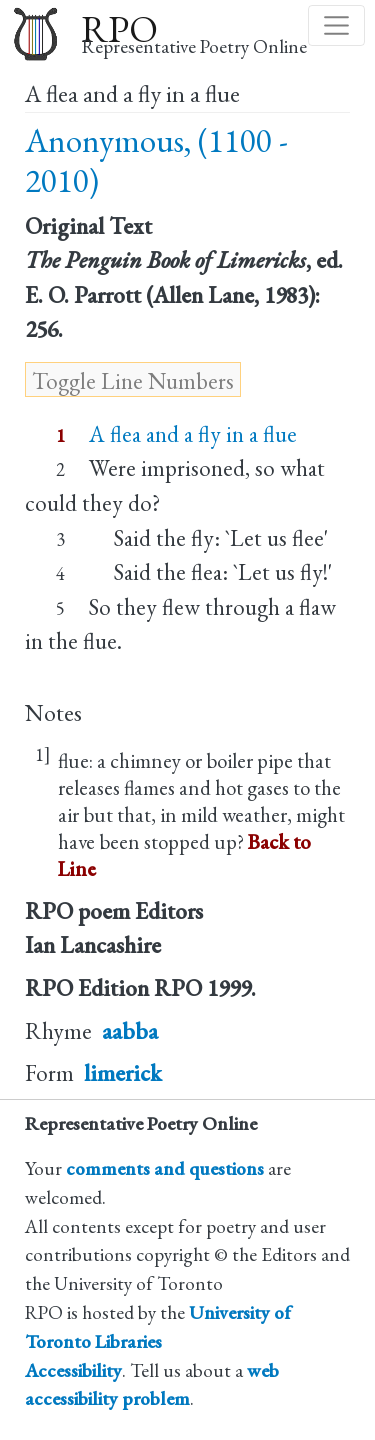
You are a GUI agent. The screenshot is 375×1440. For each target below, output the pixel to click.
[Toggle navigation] (336, 25)
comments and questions (165, 1168)
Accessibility (73, 1370)
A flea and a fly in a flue (193, 434)
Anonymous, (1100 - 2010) (156, 160)
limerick (123, 1073)
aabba (130, 1031)
